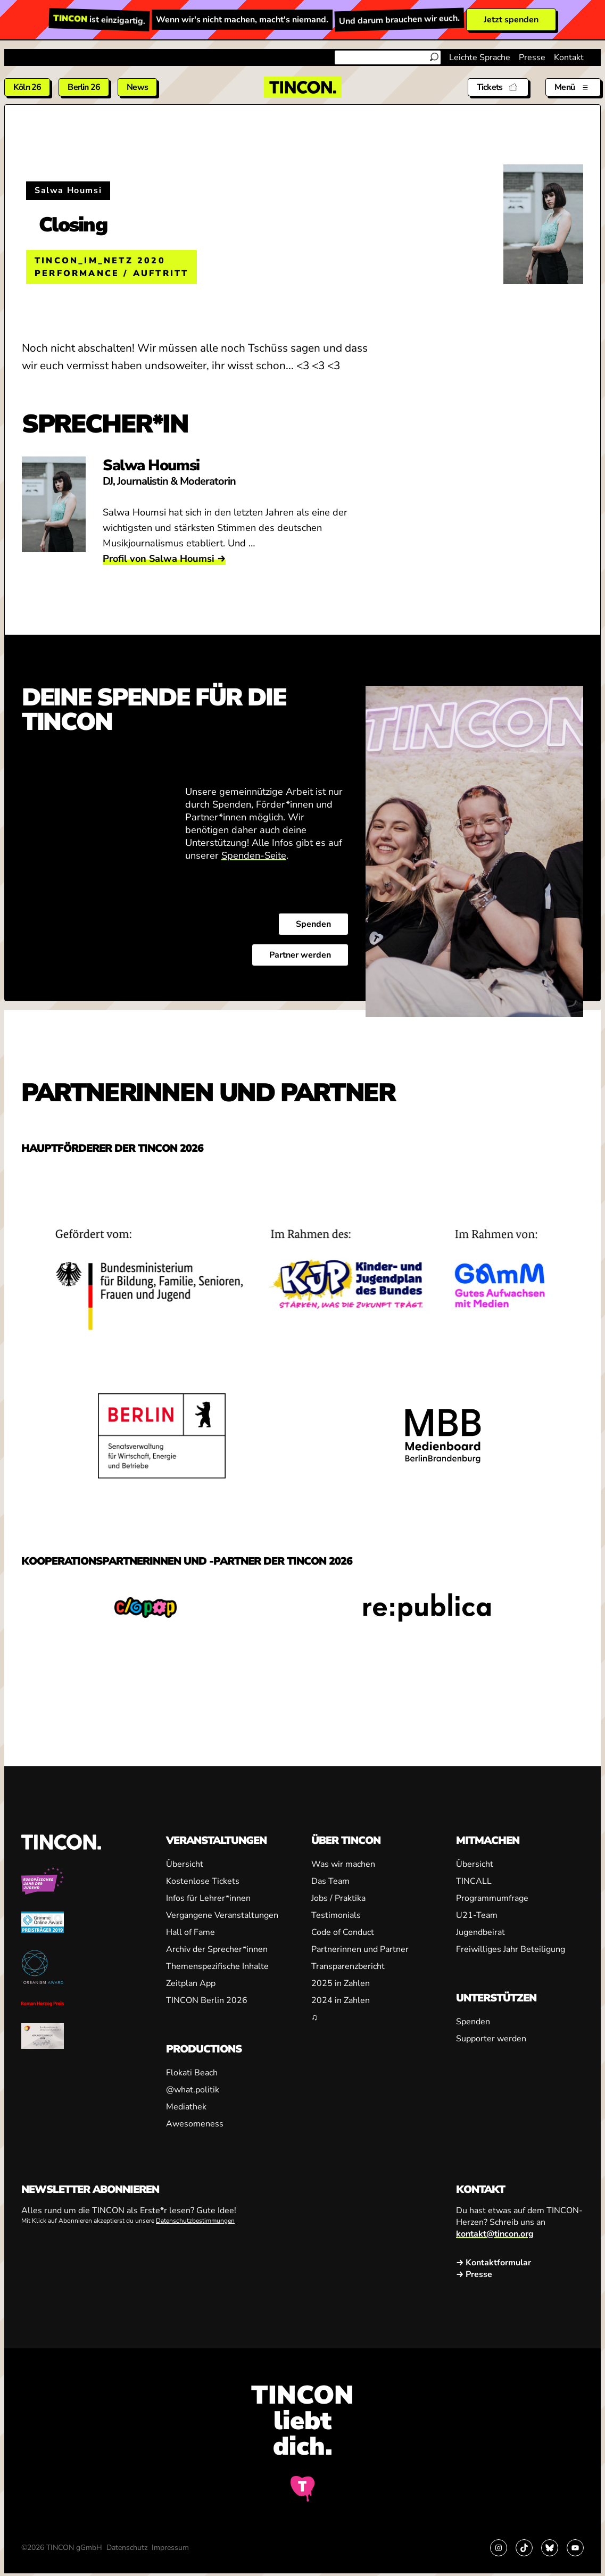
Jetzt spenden (511, 20)
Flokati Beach (192, 2073)
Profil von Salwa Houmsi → (164, 558)
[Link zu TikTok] (524, 2547)
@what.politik (192, 2090)
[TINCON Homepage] (302, 87)
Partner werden (300, 955)
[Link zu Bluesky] (549, 2547)
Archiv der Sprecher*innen (217, 1949)
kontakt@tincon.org (495, 2234)
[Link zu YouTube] (575, 2547)
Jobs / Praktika (338, 1898)
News (137, 87)
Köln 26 (27, 87)
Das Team (330, 1881)
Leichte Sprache (479, 57)
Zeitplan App (191, 1983)
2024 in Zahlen (340, 2000)
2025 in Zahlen (340, 1983)
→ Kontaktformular (493, 2262)
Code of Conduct (342, 1932)
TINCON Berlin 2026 (206, 2000)
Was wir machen (343, 1864)
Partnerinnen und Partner (360, 1949)
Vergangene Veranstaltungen (222, 1915)
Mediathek (186, 2107)
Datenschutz (126, 2547)
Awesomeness (194, 2124)
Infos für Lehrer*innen (208, 1898)
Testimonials (336, 1915)
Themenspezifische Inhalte (217, 1966)
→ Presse (474, 2274)
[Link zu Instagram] (498, 2547)
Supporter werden (491, 2039)
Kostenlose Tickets (202, 1881)
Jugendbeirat (480, 1932)
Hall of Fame (190, 1932)
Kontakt (569, 57)
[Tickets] (498, 87)
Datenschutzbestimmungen (195, 2220)
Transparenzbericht (348, 1966)
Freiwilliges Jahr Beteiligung (510, 1949)
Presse (532, 57)
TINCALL (474, 1881)
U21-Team (477, 1915)
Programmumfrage (492, 1898)
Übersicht (184, 1864)
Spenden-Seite (253, 856)
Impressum (170, 2547)
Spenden (313, 924)
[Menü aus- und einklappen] (573, 87)
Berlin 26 (84, 87)
